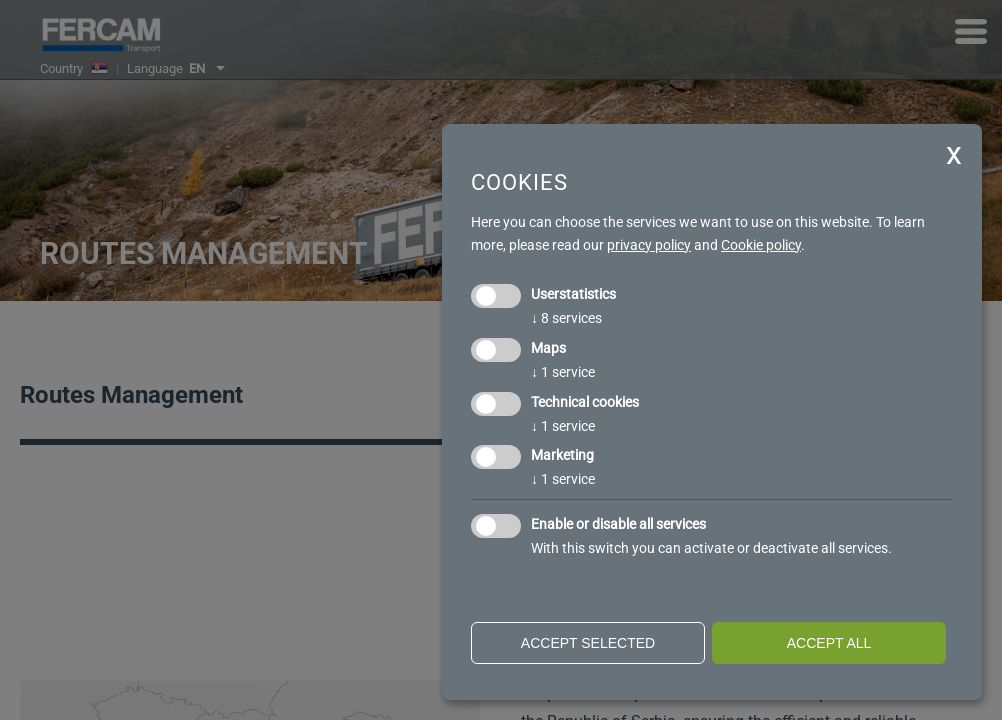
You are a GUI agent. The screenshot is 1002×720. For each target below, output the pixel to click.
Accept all (829, 643)
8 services (566, 318)
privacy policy (649, 245)
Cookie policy (761, 245)
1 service (563, 372)
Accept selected (588, 643)
